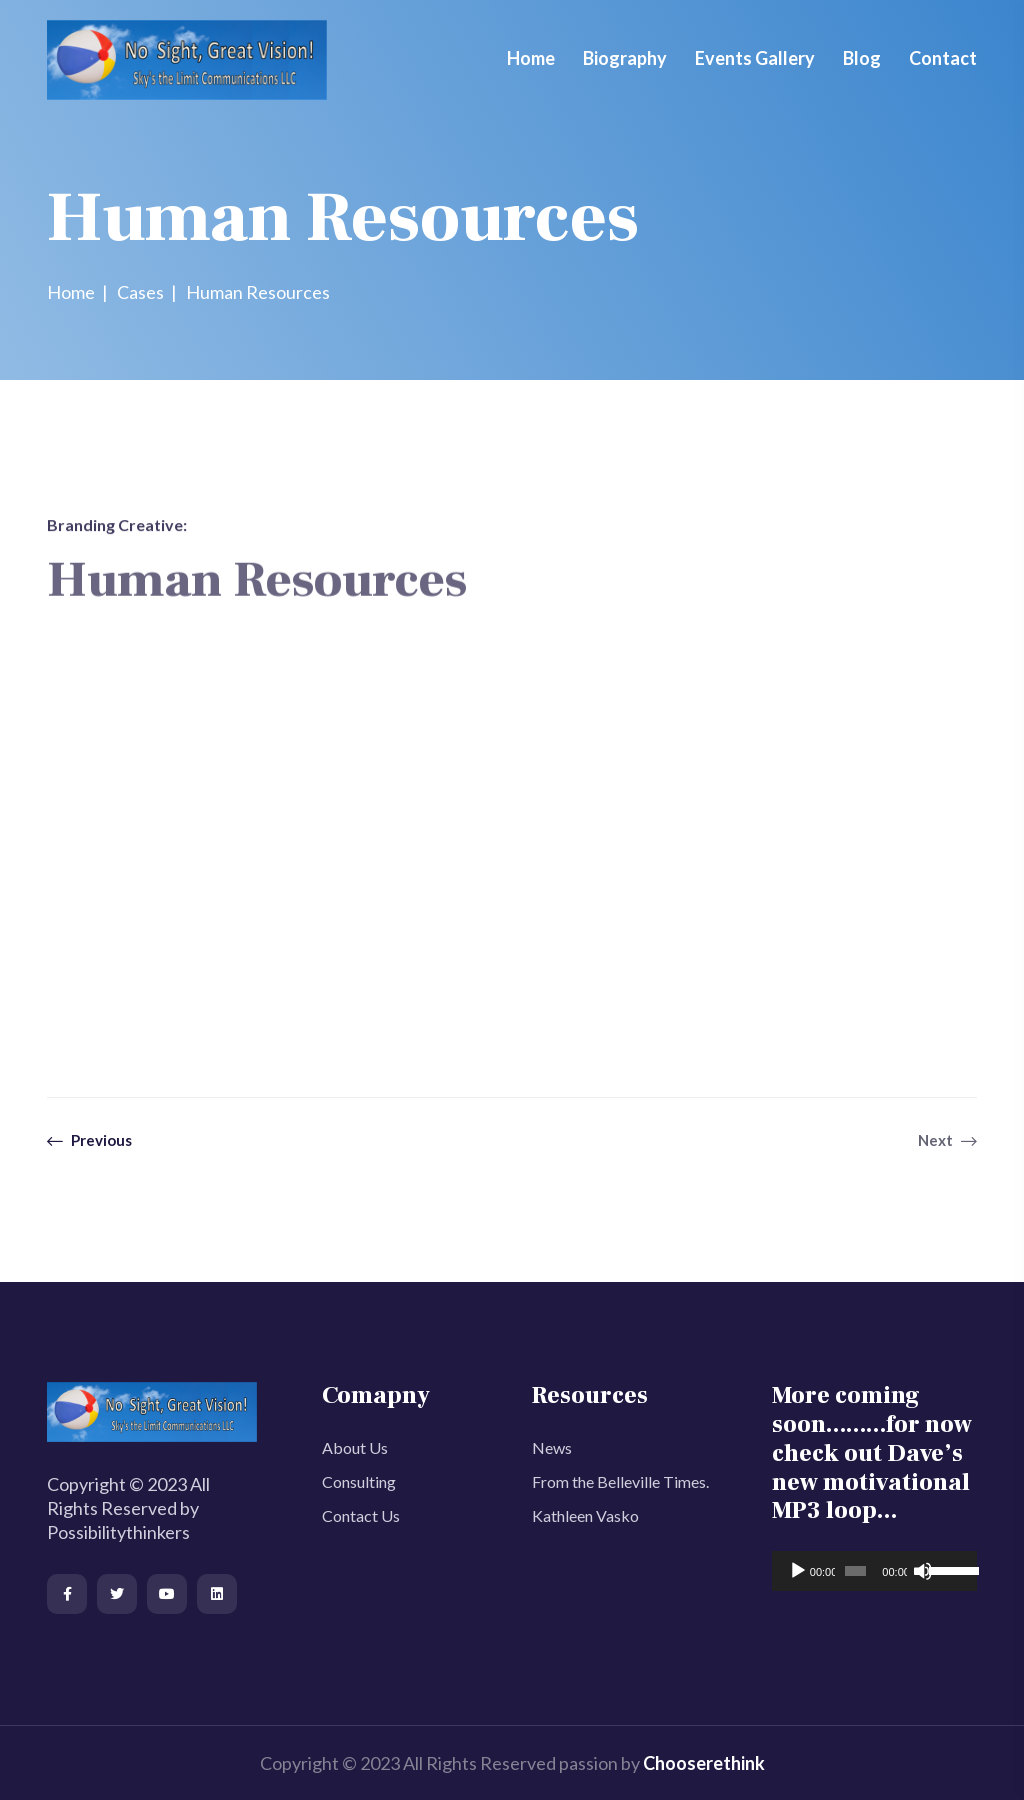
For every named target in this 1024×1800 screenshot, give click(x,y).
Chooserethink (704, 1763)
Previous (89, 1140)
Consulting (359, 1481)
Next (947, 1140)
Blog (862, 58)
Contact (943, 58)
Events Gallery (755, 58)
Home (531, 58)
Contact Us (361, 1515)
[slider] (856, 1571)
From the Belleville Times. (620, 1481)
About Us (355, 1447)
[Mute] (923, 1571)
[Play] (798, 1571)
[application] (874, 1571)
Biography (625, 58)
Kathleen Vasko (585, 1515)
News (552, 1447)
